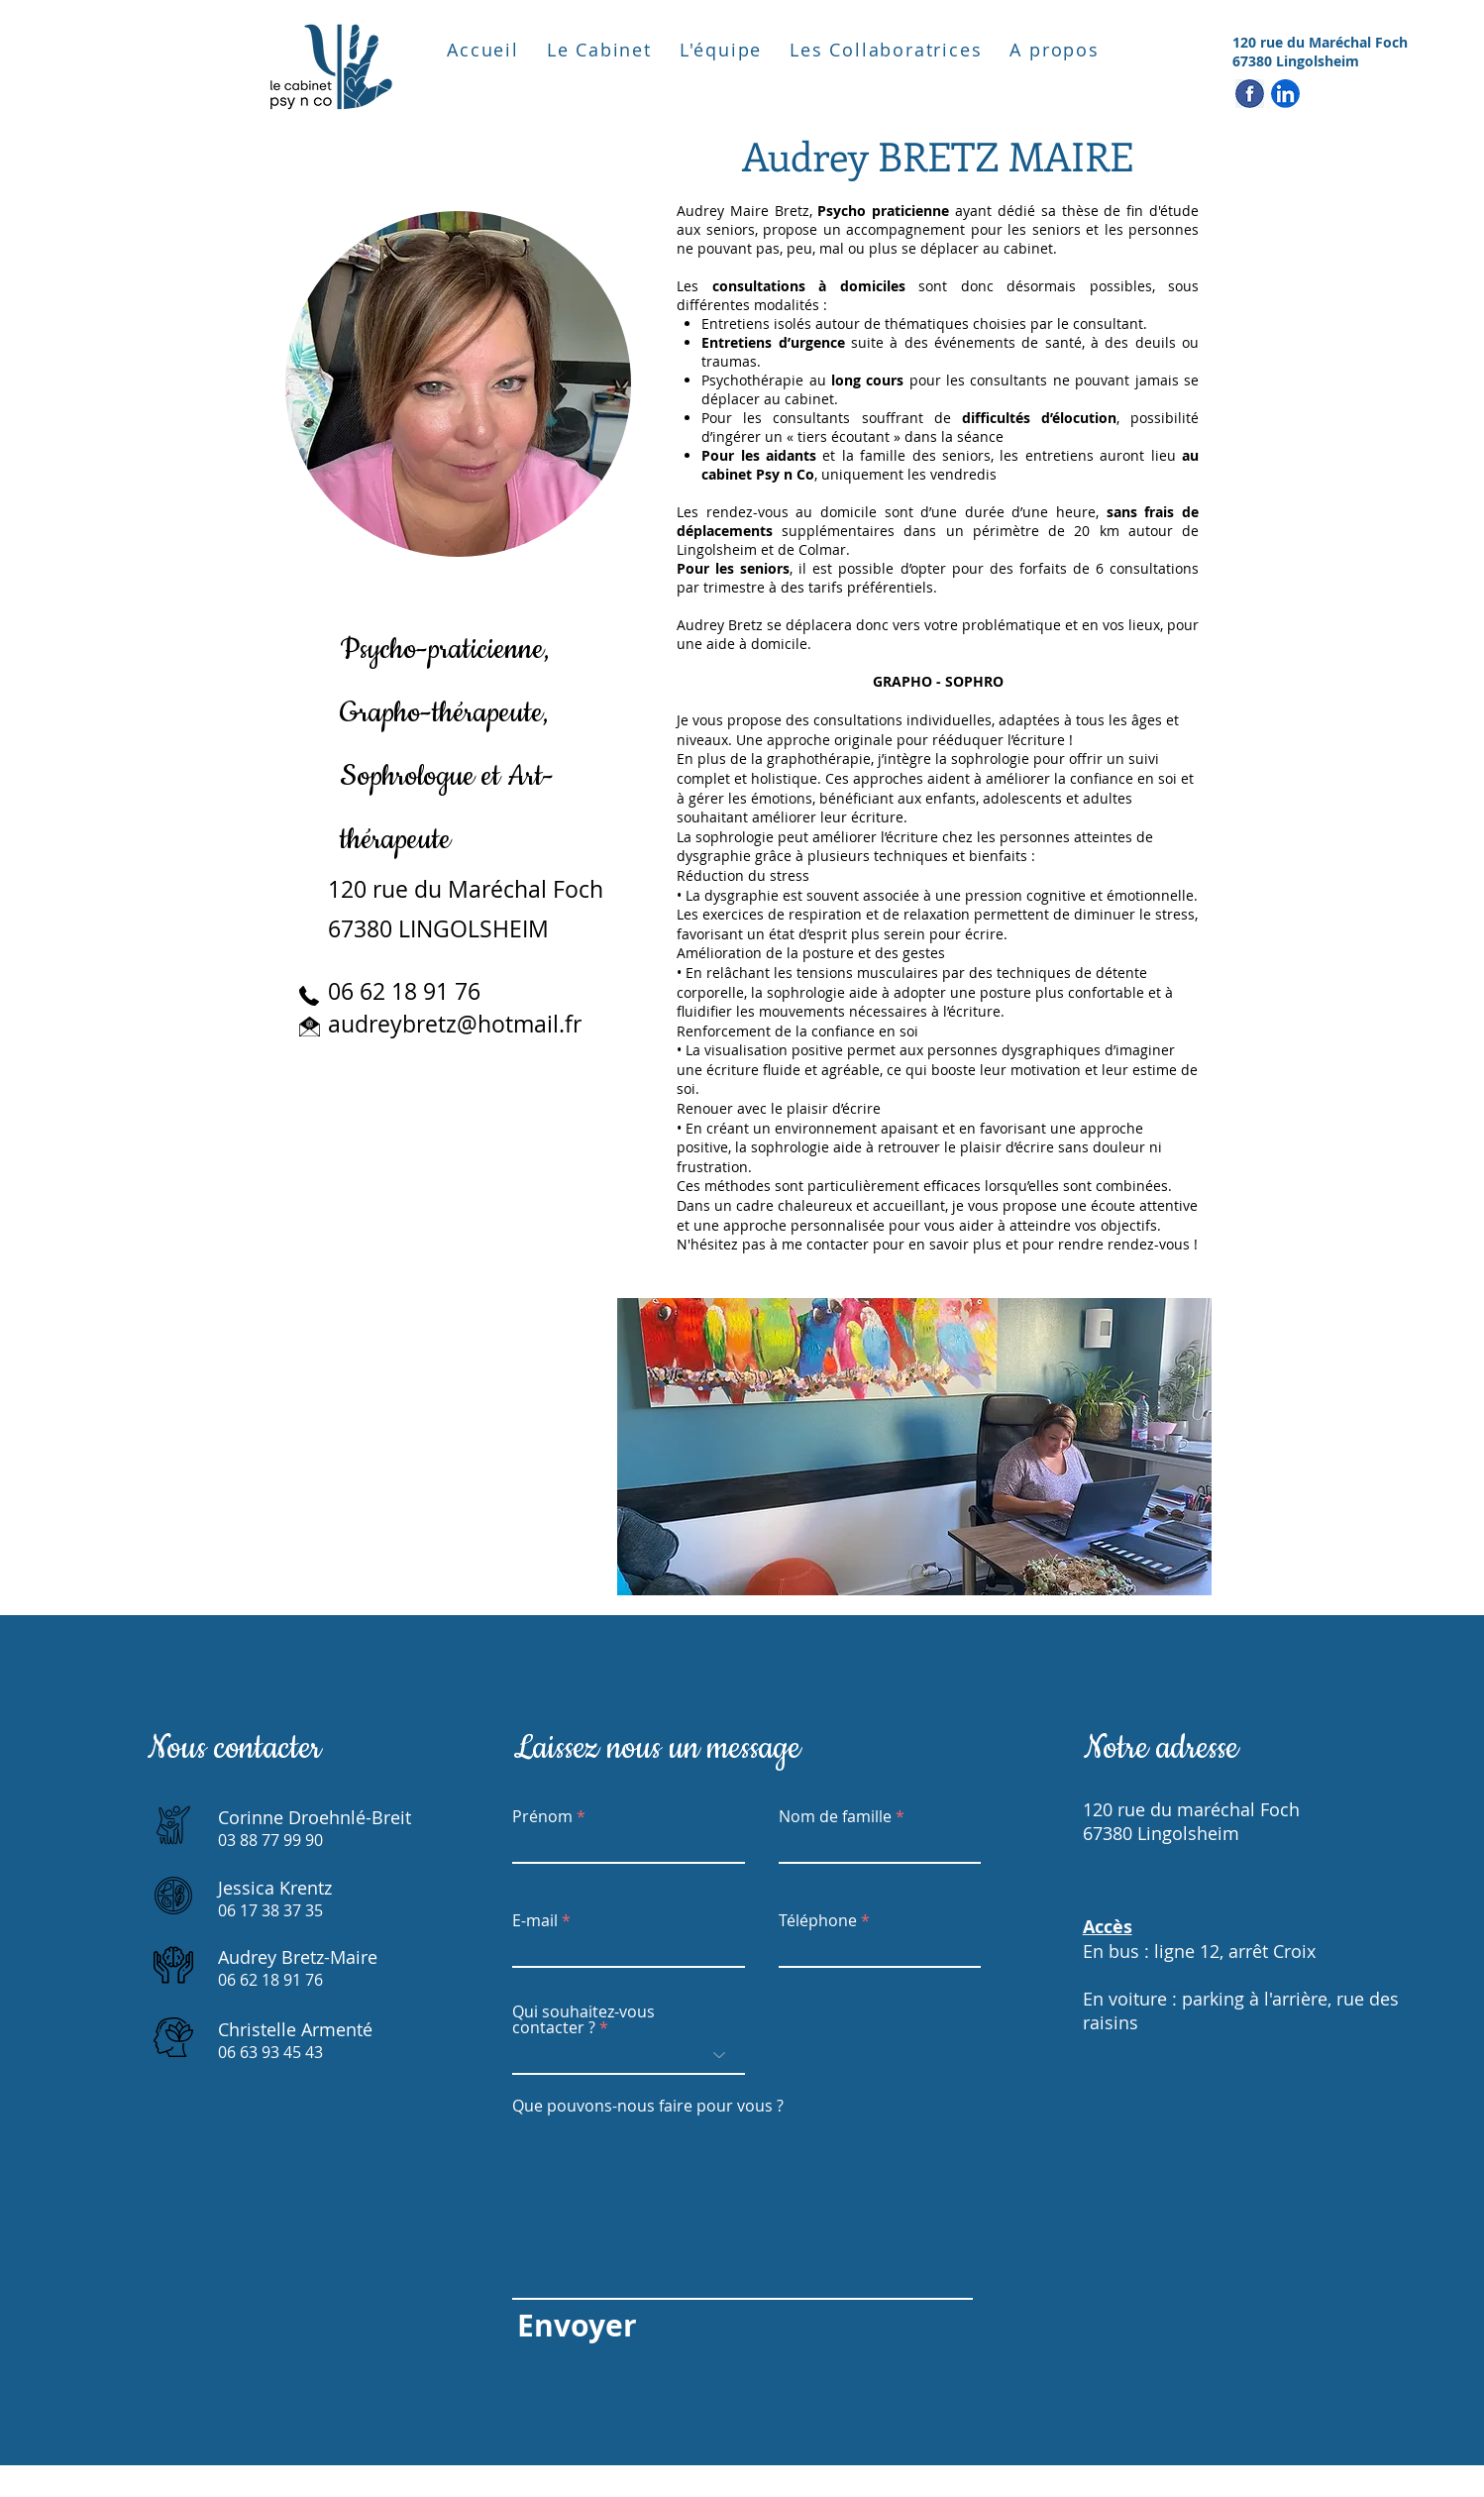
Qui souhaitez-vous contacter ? (583, 2019)
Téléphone (818, 1920)
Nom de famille (835, 1816)
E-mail (535, 1920)
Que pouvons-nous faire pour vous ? (648, 2106)
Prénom (542, 1816)
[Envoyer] (577, 2326)
